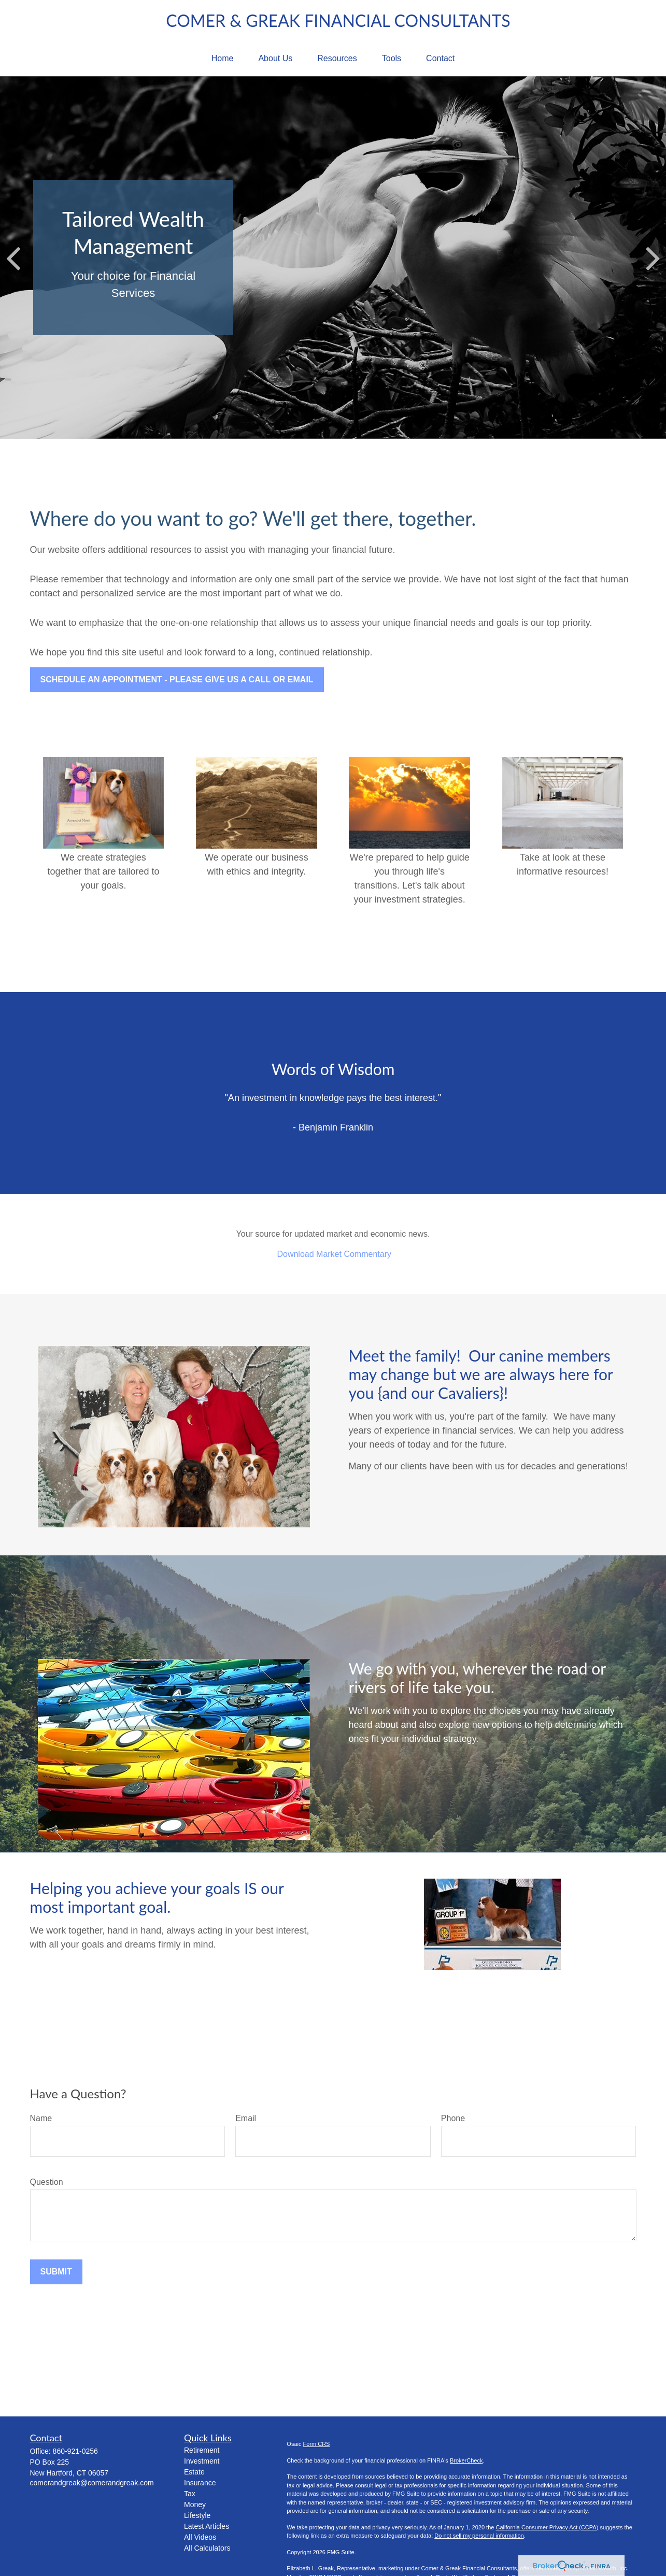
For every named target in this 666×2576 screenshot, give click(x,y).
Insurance (200, 2483)
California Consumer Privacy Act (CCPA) (546, 2527)
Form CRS (316, 2444)
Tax (189, 2493)
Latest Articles (206, 2526)
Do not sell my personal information (478, 2535)
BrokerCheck (466, 2460)
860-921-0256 (75, 2451)
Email (245, 2118)
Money (195, 2504)
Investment (201, 2461)
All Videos (200, 2537)
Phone (453, 2118)
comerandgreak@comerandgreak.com (92, 2483)
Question (46, 2182)
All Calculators (207, 2548)
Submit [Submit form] (56, 2271)
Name (41, 2118)
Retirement (201, 2450)
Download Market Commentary (334, 1254)
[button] (222, 59)
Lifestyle (197, 2515)
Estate (194, 2472)
